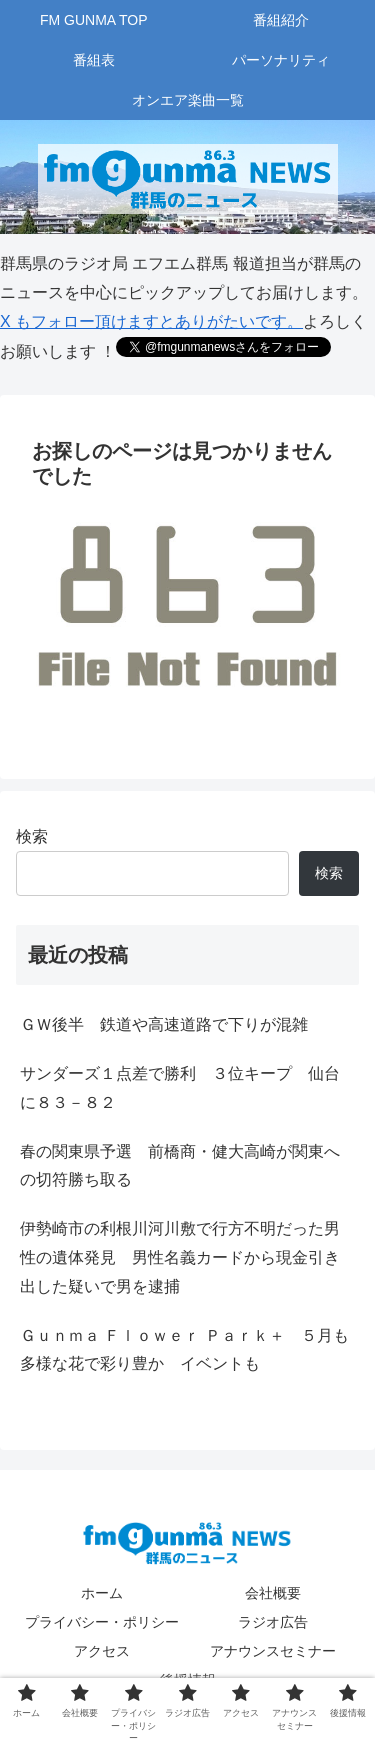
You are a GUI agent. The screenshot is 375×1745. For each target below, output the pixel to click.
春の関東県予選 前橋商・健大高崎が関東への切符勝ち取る (180, 1166)
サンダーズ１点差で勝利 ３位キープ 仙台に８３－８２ (180, 1088)
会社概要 (273, 1593)
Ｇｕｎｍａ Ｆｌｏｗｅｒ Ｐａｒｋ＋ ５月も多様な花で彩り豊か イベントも (184, 1350)
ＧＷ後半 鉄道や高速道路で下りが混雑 (164, 1024)
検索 (32, 836)
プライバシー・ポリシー (102, 1622)
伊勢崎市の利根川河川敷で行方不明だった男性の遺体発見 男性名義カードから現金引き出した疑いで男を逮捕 (180, 1257)
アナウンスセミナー (273, 1651)
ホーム (102, 1593)
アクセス (102, 1651)
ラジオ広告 (273, 1622)
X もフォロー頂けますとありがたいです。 (151, 321)
